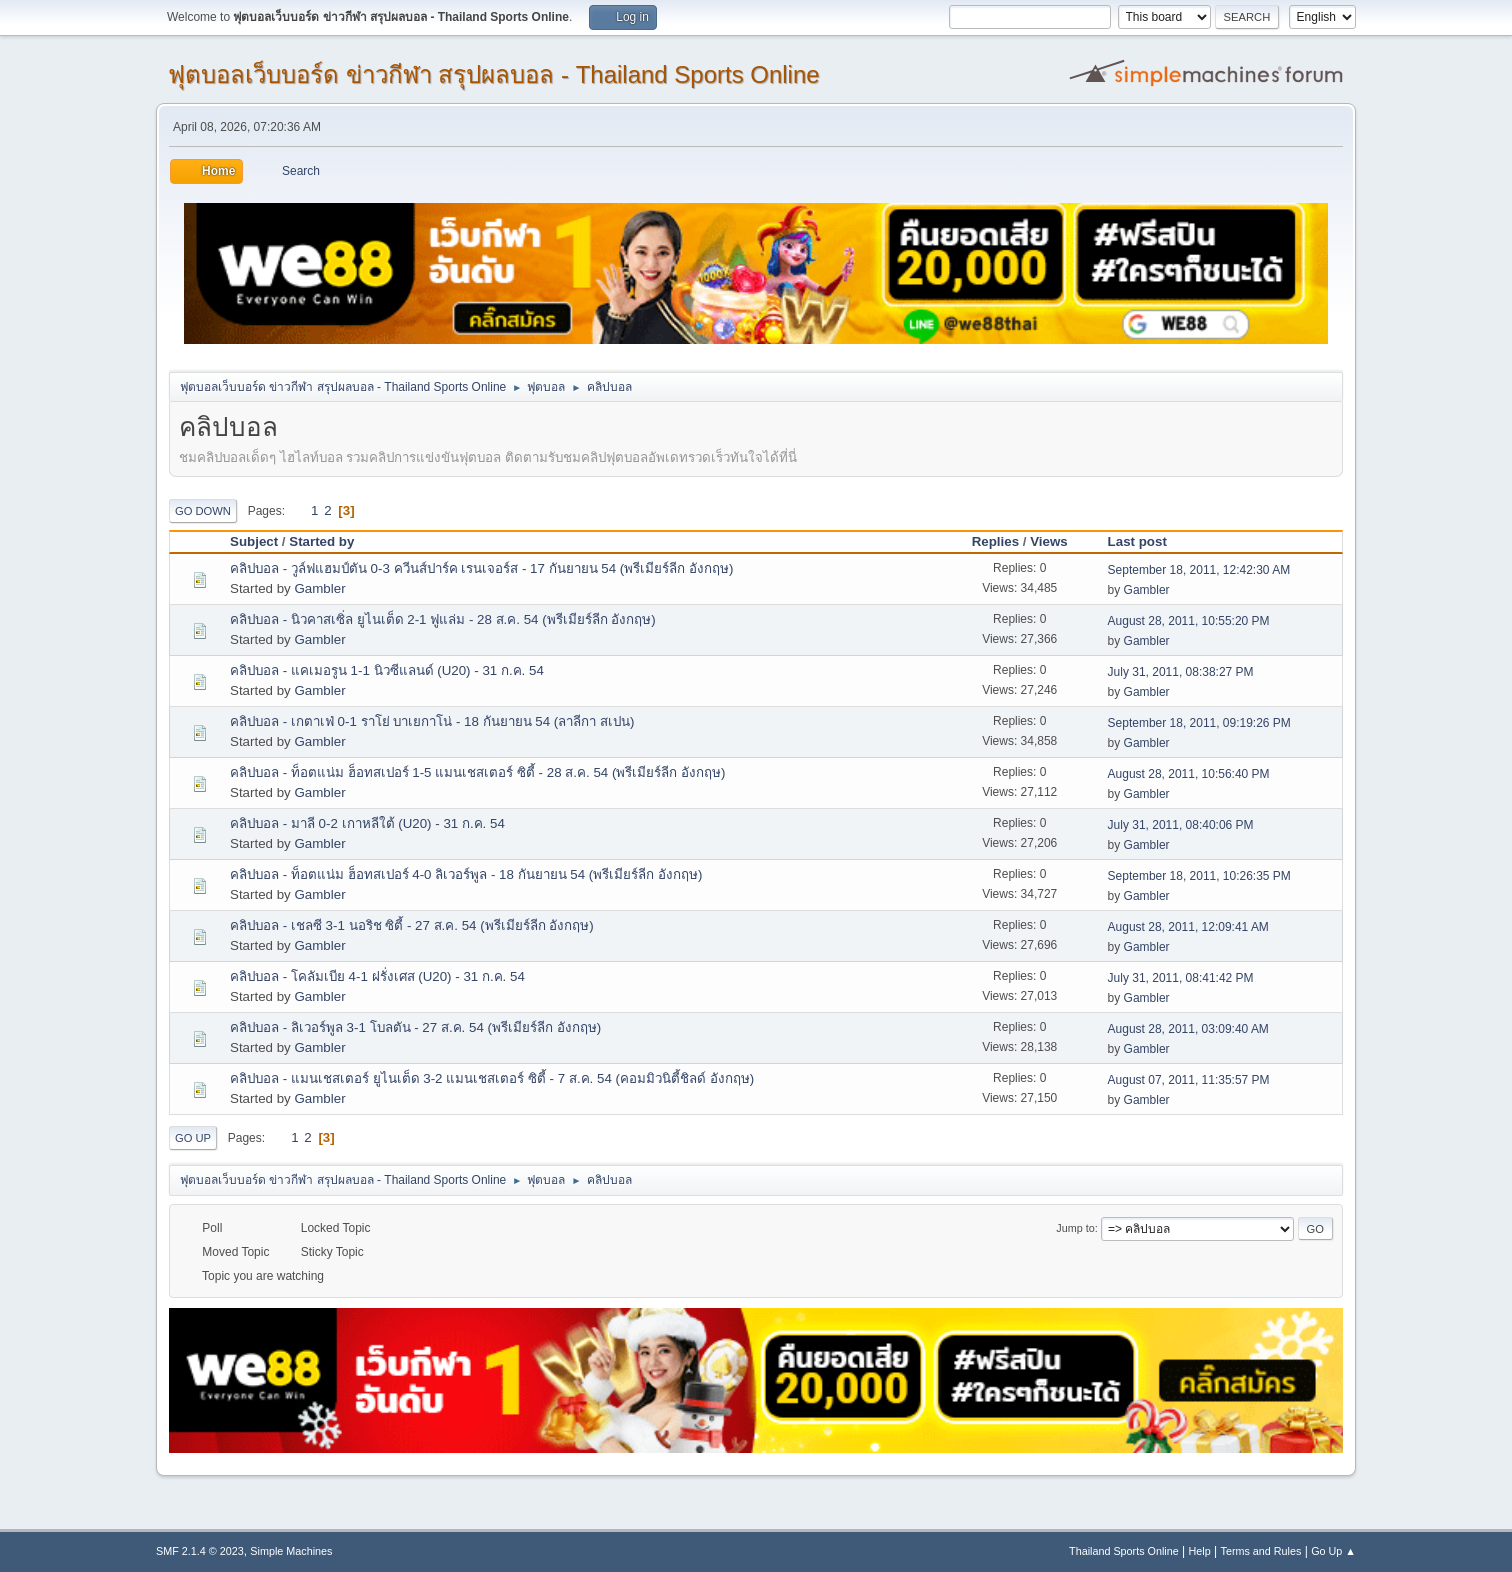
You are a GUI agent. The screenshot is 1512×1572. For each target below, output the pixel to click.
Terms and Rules (1261, 1551)
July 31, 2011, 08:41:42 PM (1181, 978)
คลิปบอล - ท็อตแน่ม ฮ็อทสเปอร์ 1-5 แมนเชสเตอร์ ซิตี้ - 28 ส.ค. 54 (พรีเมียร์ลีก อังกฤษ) (478, 772)
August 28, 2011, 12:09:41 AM (1188, 927)
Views (1049, 541)
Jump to (1075, 1228)
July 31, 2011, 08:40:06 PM (1181, 825)
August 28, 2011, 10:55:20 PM (1189, 621)
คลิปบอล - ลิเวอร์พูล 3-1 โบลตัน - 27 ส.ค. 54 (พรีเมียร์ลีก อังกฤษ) (415, 1027)
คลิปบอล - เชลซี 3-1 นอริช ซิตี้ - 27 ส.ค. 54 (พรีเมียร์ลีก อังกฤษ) (412, 925)
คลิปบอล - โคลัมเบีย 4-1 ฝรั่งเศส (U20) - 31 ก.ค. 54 (377, 976)
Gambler (319, 588)
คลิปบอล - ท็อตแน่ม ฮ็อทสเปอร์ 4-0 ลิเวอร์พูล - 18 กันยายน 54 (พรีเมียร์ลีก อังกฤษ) (466, 874)
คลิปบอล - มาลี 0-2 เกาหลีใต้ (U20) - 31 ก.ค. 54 (367, 823)
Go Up (193, 1138)
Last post (1137, 541)
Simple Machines (291, 1551)
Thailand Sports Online (1124, 1551)
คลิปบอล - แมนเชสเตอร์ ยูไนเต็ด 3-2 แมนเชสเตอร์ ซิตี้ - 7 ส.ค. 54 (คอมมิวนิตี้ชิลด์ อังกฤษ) (492, 1078)
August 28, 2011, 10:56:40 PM (1189, 774)
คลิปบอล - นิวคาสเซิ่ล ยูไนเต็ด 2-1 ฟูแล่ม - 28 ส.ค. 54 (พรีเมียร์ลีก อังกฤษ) (443, 619)
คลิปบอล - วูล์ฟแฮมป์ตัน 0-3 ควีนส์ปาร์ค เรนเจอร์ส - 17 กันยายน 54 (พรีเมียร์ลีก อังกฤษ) (481, 568)
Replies (995, 541)
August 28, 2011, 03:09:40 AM (1188, 1029)
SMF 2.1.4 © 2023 (200, 1551)
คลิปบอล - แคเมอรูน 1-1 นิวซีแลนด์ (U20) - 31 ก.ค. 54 (387, 670)
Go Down (203, 511)
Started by (330, 541)
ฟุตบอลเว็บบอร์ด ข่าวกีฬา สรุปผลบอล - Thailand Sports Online (494, 74)
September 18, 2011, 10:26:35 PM (1199, 876)
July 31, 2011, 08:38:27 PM (1181, 672)
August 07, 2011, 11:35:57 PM (1189, 1080)
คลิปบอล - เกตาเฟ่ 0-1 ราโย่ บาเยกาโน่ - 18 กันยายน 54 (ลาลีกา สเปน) (432, 721)
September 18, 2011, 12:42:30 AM (1199, 570)
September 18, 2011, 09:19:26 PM (1199, 723)
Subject (254, 541)
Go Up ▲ (1333, 1551)
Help (1200, 1551)
